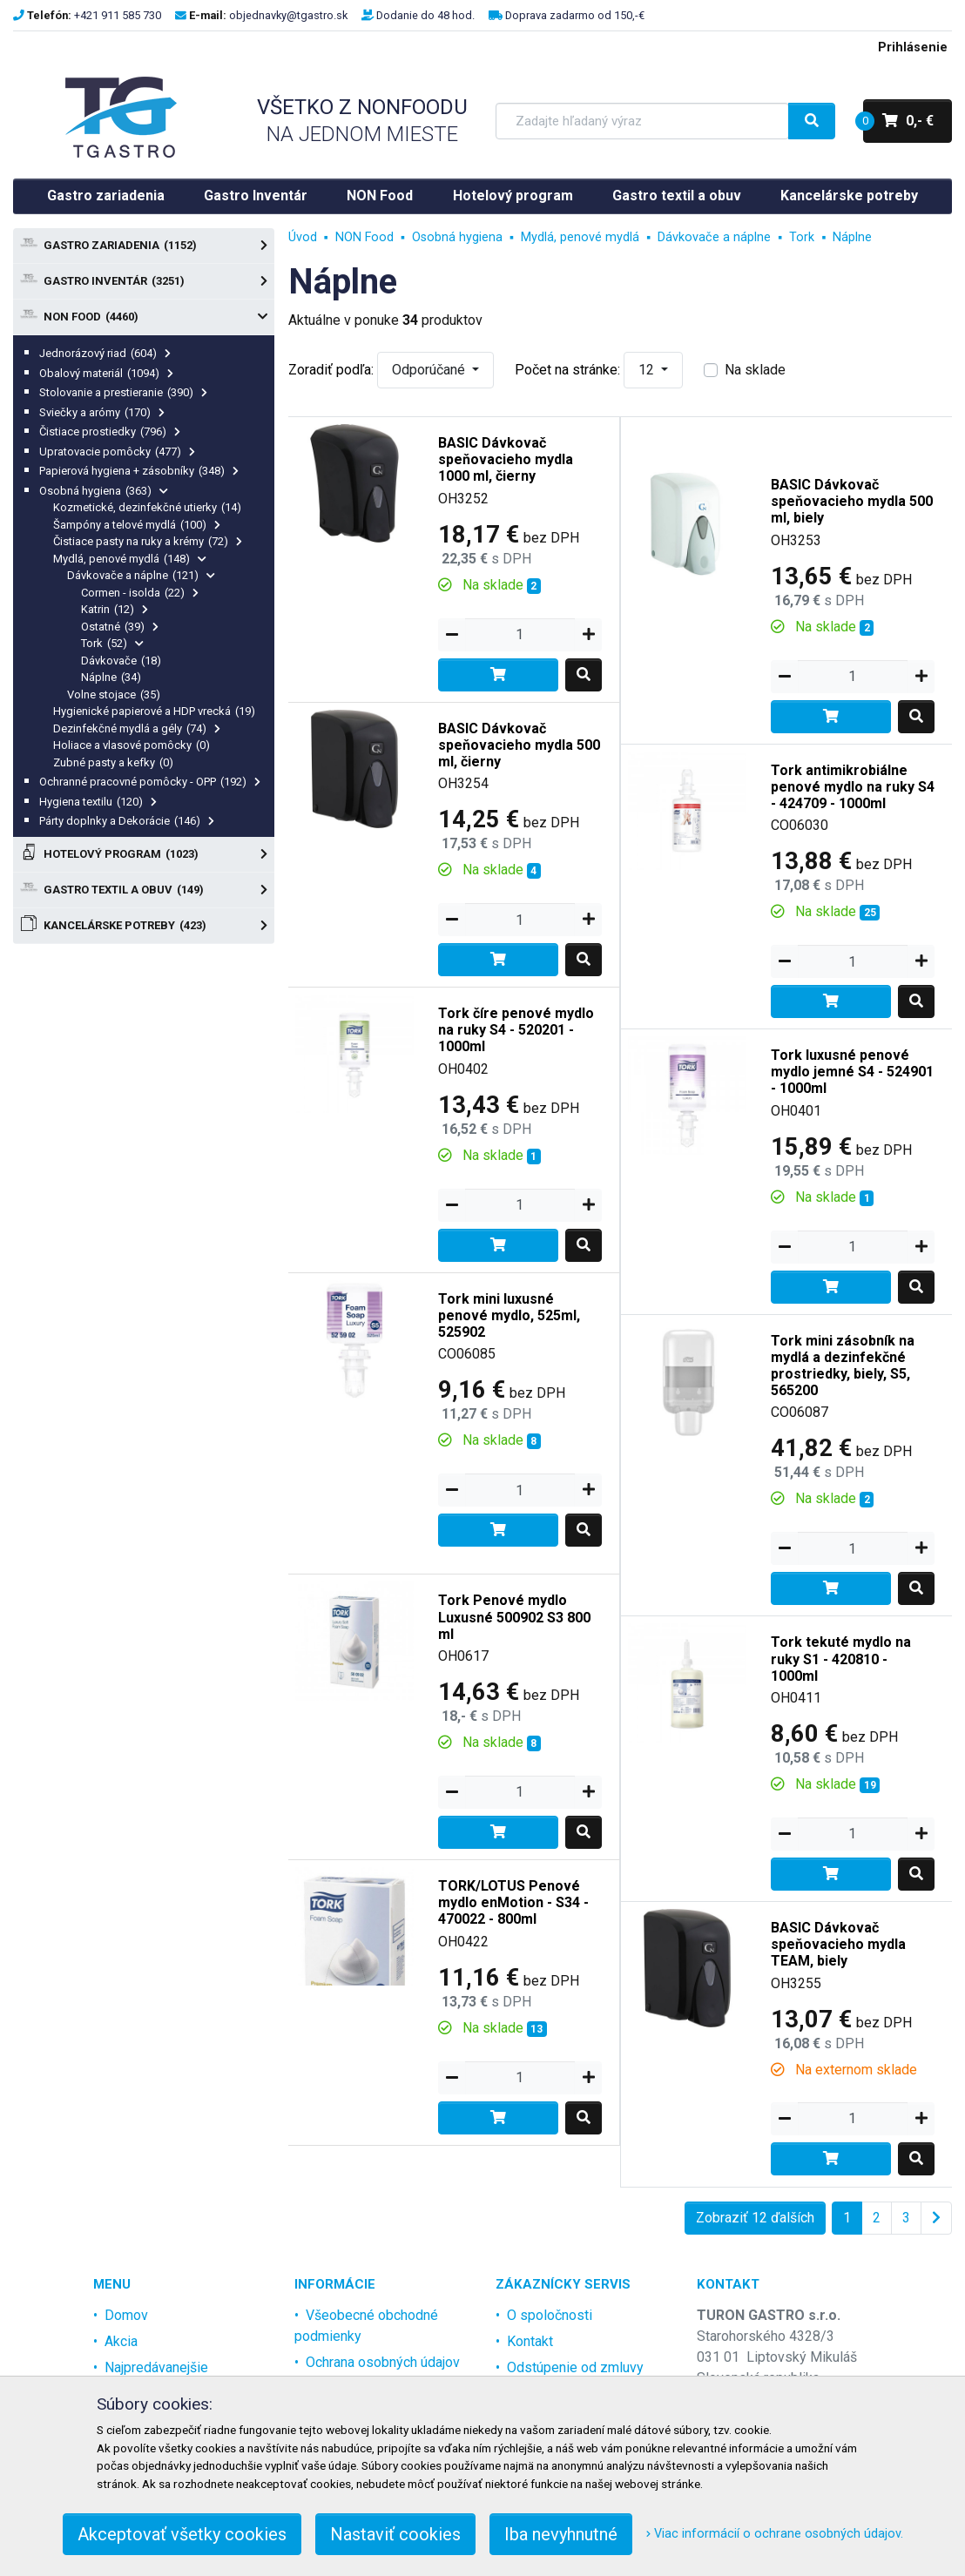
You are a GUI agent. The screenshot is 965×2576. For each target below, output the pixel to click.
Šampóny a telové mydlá (136, 524)
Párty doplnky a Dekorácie (126, 820)
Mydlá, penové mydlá (129, 558)
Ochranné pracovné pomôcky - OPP (149, 781)
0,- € (898, 121)
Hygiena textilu (98, 801)
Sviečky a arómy (102, 412)
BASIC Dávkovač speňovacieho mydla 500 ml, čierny (519, 745)
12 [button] (648, 369)
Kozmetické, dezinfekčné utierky (147, 507)
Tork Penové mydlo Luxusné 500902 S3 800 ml (514, 1617)
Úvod (302, 237)
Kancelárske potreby (849, 195)
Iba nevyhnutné (560, 2534)
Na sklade (755, 369)
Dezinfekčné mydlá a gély (136, 728)
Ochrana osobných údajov (383, 2362)
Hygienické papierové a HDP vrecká (154, 711)
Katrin (114, 609)
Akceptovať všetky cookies (182, 2534)
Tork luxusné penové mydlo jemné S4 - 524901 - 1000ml (852, 1071)
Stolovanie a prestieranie (123, 392)
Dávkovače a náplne (141, 575)
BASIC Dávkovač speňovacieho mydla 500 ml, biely (852, 501)
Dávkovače (121, 660)
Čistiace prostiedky (109, 431)
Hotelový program (513, 195)
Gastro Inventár (255, 195)
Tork (112, 643)
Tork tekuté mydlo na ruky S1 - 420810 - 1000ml (841, 1658)
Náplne (111, 677)
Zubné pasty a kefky (113, 762)
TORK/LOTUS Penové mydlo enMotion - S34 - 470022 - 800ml (513, 1902)
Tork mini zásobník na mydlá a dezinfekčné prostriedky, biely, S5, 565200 (842, 1365)
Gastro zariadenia (106, 195)
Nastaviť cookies (395, 2534)
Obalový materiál (106, 373)
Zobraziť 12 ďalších (755, 2217)
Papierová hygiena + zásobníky (139, 470)
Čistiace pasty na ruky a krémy (147, 541)
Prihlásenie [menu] (913, 47)
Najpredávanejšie (156, 2367)
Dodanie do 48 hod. (425, 15)
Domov (126, 2315)
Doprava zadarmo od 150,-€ (574, 15)
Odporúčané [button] (430, 369)
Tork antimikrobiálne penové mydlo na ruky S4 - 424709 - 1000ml (853, 787)
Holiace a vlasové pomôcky (131, 745)
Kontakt (530, 2341)
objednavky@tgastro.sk (288, 15)
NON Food (380, 195)
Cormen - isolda (140, 592)
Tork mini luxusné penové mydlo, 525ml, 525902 (509, 1315)
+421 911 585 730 (117, 15)
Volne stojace (113, 694)
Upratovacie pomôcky (117, 451)
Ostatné (120, 626)
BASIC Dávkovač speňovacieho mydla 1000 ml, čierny (505, 459)
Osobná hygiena (103, 490)
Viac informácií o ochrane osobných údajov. (774, 2533)
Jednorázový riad (105, 353)
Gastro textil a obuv (676, 195)
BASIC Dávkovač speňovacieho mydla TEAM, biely (838, 1944)
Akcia (121, 2341)
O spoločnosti (549, 2315)
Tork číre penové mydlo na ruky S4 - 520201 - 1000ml (516, 1030)
